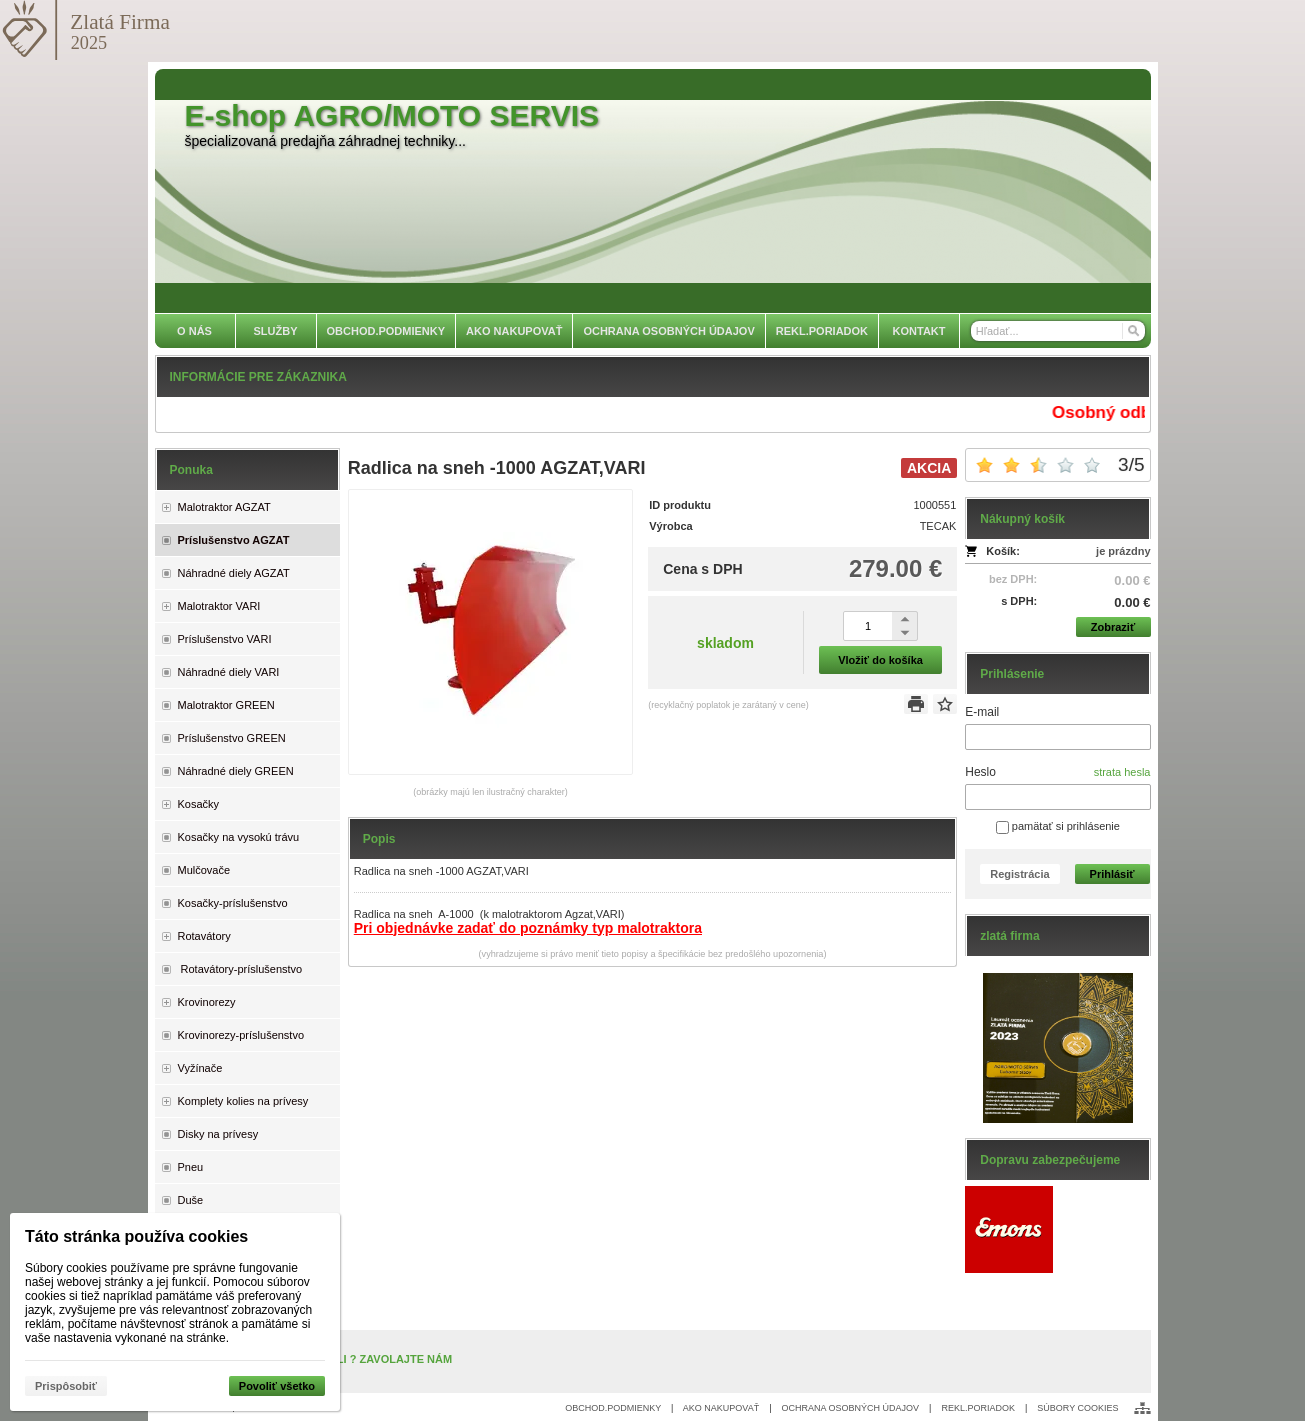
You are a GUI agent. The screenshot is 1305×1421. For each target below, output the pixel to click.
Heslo (980, 772)
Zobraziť (1113, 627)
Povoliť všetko (277, 1386)
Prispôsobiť (66, 1386)
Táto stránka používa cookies (136, 1236)
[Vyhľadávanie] (1058, 331)
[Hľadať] (1132, 331)
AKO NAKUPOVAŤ (721, 1408)
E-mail (982, 712)
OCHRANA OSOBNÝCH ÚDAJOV (851, 1408)
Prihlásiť (1112, 874)
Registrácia (1019, 874)
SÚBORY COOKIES (1077, 1408)
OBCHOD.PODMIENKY (613, 1408)
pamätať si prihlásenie (1058, 826)
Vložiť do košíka (880, 660)
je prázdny (1123, 551)
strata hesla (1122, 772)
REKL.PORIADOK (978, 1408)
